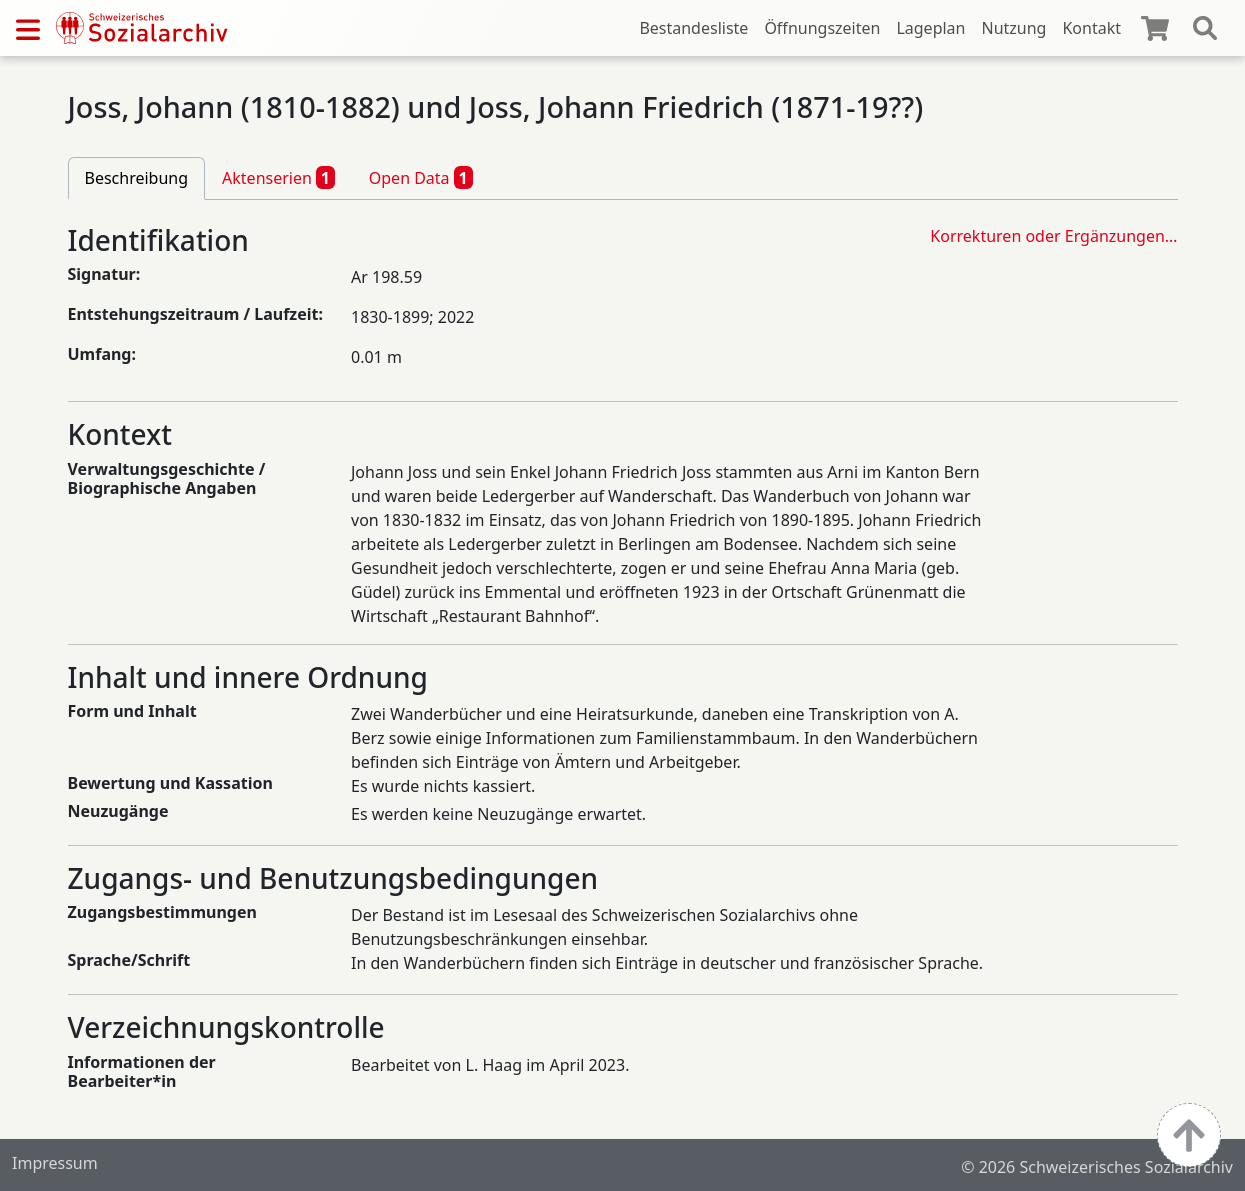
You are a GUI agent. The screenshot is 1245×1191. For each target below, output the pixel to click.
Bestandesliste (693, 28)
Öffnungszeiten (822, 28)
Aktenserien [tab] (278, 177)
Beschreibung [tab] (137, 178)
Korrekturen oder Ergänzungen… (1053, 236)
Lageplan (930, 28)
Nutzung (1013, 28)
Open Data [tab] (421, 177)
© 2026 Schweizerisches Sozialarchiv (1097, 1167)
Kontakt (1091, 28)
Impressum (55, 1163)
